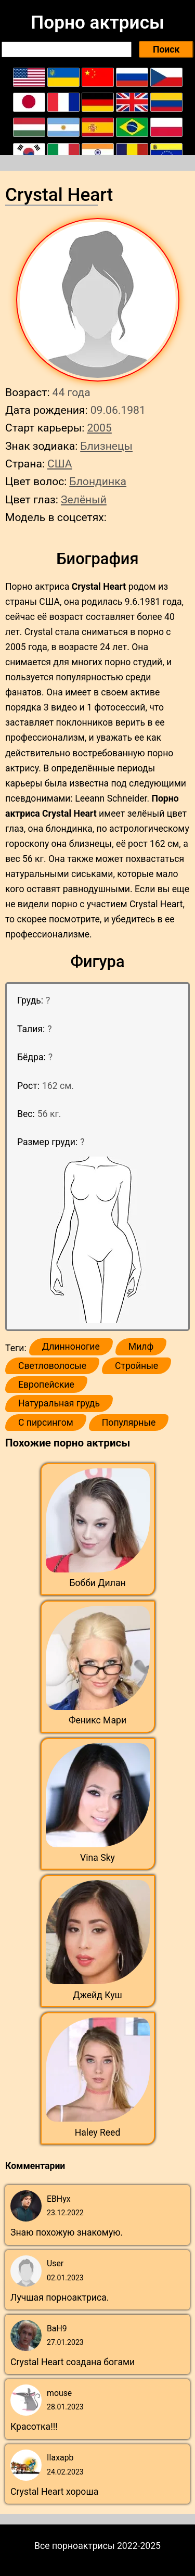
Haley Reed (98, 2132)
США (59, 463)
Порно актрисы (97, 22)
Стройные (136, 1366)
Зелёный (84, 499)
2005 (99, 427)
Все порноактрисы (74, 2546)
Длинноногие (71, 1346)
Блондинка (97, 481)
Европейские (46, 1384)
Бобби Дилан (97, 1583)
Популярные (129, 1422)
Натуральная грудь (59, 1403)
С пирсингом (45, 1422)
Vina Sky (97, 1857)
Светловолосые (52, 1366)
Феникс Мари (97, 1720)
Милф (140, 1346)
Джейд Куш (97, 1995)
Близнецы (106, 445)
